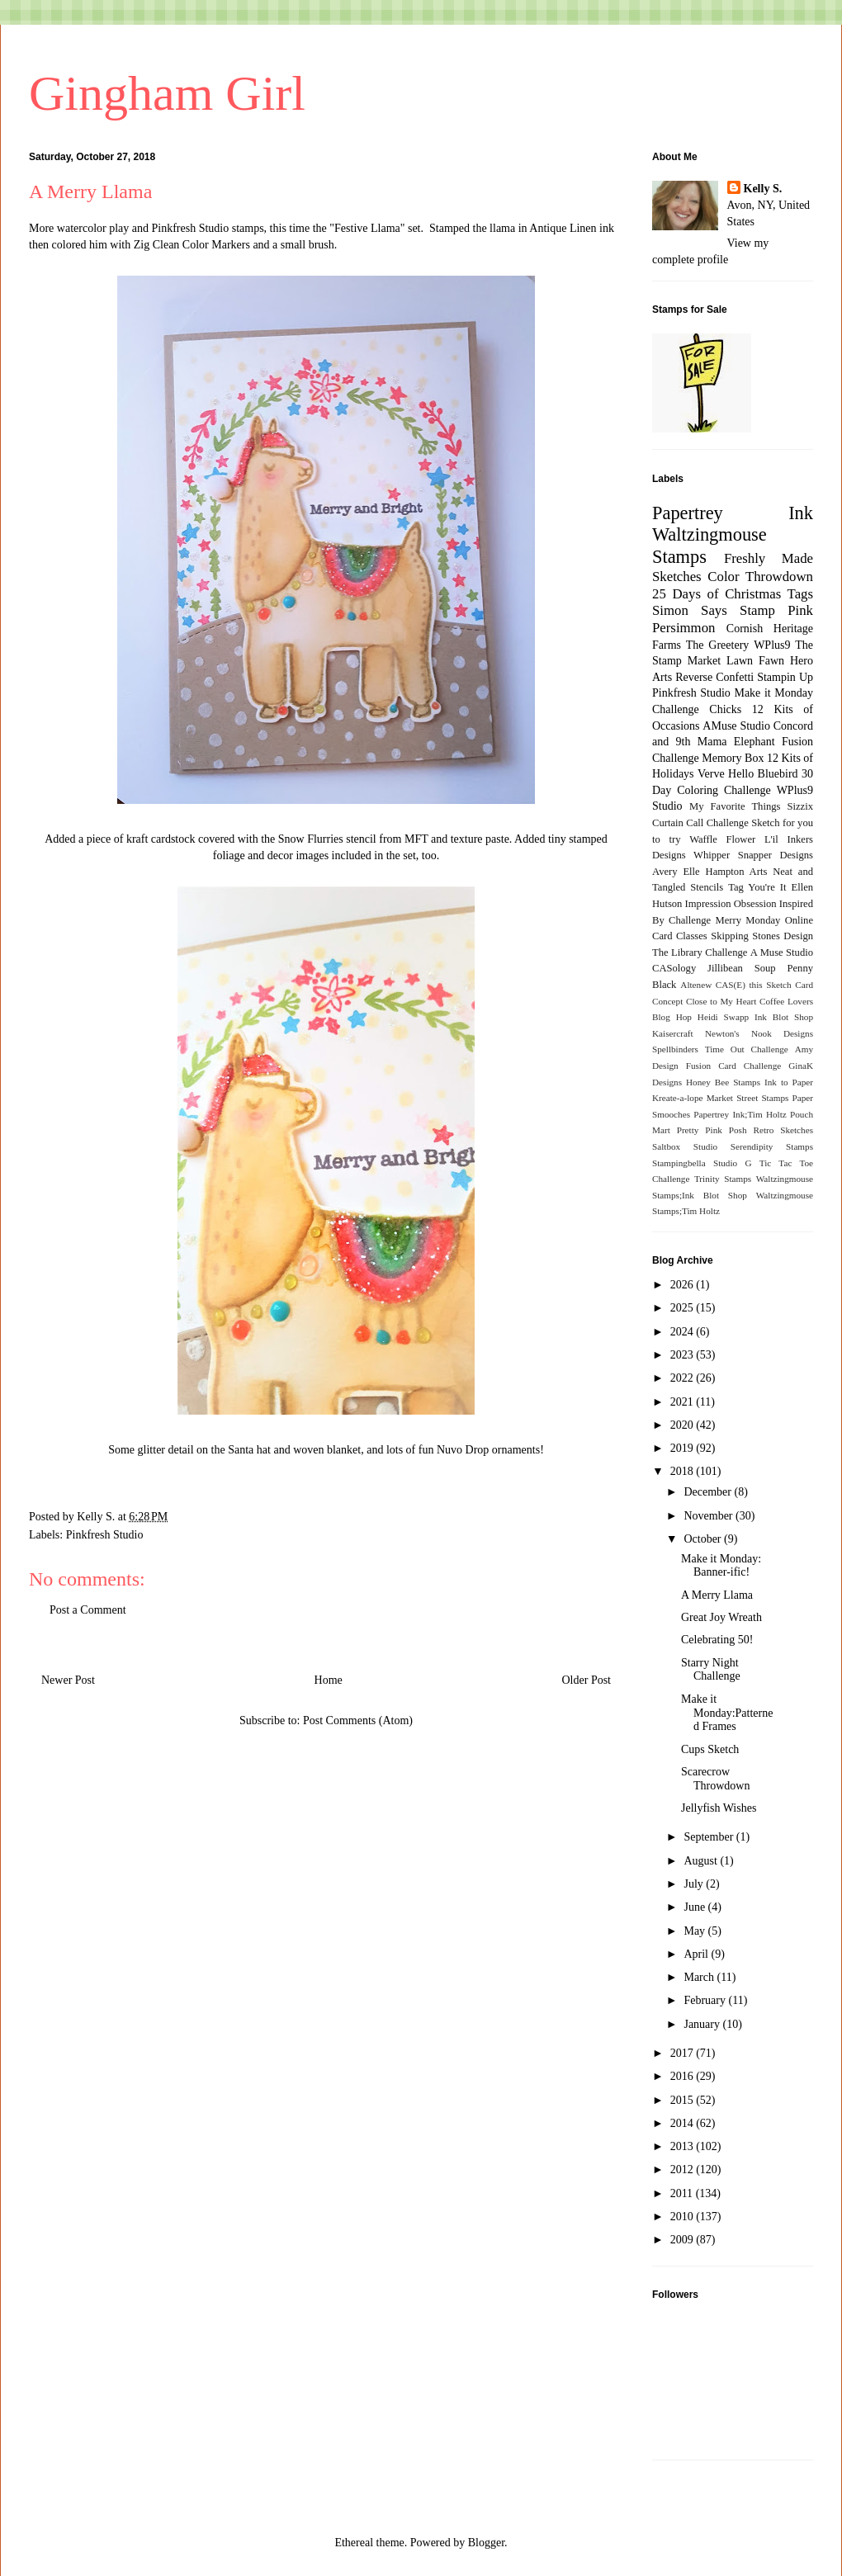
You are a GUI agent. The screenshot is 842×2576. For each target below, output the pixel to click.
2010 (683, 2216)
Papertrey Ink (732, 513)
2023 (683, 1355)
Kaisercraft (672, 1033)
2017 (683, 2053)
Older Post (587, 1680)
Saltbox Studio (684, 1146)
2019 (683, 1448)
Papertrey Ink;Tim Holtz (740, 1114)
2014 (683, 2123)
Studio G (732, 1163)
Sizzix (800, 806)
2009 (683, 2239)
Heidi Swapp (723, 1017)
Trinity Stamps (722, 1179)
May (695, 1931)
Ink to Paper (788, 1082)
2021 (683, 1402)
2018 (683, 1471)
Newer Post (68, 1680)
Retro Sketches (783, 1130)
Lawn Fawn (755, 661)
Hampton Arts (737, 871)
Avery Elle (676, 871)
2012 (683, 2169)
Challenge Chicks (696, 709)
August (702, 1861)
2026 (683, 1285)
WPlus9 (772, 645)
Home (329, 1680)
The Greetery (718, 645)
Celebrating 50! (717, 1639)
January (703, 2024)
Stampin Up (785, 677)
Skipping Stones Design (762, 936)
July (695, 1884)
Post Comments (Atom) (358, 1720)
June (695, 1907)
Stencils (706, 887)
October (704, 1539)
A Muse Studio (781, 952)
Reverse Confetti (714, 677)
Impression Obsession (731, 904)
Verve (711, 774)
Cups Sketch (710, 1749)
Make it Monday (773, 693)
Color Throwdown (760, 576)
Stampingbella (679, 1163)
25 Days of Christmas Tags (732, 594)
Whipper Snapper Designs (753, 855)
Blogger (486, 2542)
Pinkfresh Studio (105, 1535)
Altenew (696, 985)
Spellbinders (675, 1049)
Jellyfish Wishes (718, 1808)
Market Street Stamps (748, 1098)
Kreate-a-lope (677, 1098)
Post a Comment (88, 1610)
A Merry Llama (717, 1595)
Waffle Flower (722, 839)
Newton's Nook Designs (759, 1033)
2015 (683, 2100)
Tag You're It (757, 887)
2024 (683, 1332)
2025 (683, 1308)
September (710, 1837)
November (710, 1516)
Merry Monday (748, 920)
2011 (683, 2193)
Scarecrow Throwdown (715, 1778)
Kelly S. (763, 188)
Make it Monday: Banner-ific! (721, 1566)
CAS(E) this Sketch (754, 985)
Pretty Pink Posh (712, 1130)
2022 (683, 1378)
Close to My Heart (721, 1001)
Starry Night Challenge (710, 1670)
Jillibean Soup (741, 968)
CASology (674, 968)
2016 (683, 2076)
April (697, 1954)
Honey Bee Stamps (723, 1082)
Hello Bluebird (763, 774)
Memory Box (733, 758)
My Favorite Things (734, 806)
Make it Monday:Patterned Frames (727, 1713)
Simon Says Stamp (713, 610)
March (700, 1977)
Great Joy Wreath (721, 1617)
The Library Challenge (699, 952)
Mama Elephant (736, 741)
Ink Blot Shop (783, 1017)
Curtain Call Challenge (700, 823)
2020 (683, 1425)
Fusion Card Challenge (734, 1066)
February (706, 2000)
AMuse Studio (736, 726)
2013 (683, 2146)
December (709, 1492)
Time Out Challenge (746, 1049)
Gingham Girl (167, 93)
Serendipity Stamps (772, 1146)
